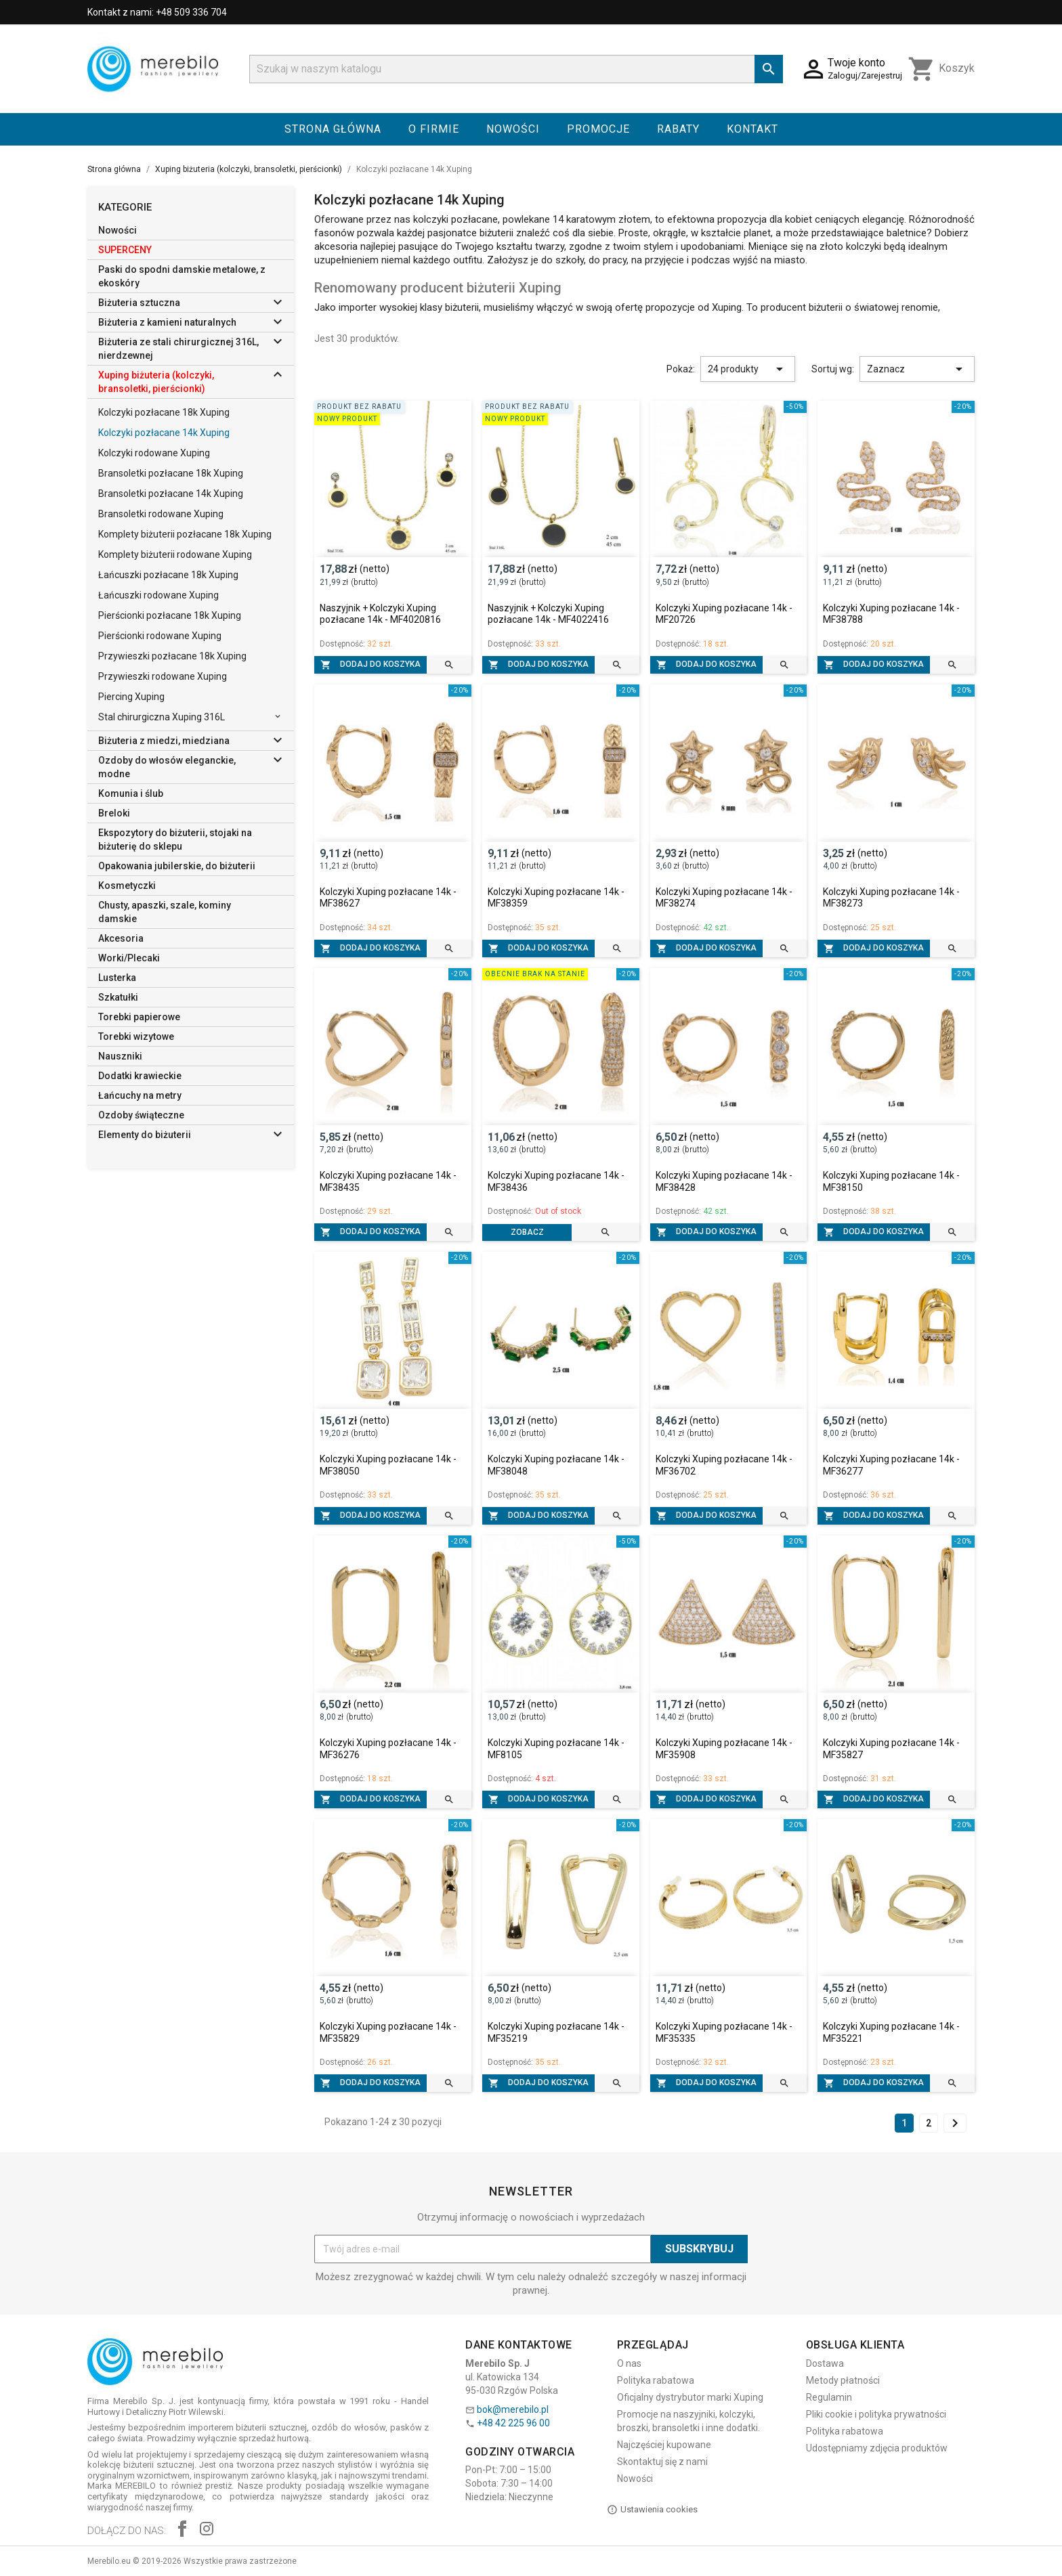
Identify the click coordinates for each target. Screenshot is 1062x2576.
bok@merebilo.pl (513, 2409)
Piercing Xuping (131, 696)
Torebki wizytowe (136, 1036)
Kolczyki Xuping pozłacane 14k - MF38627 (388, 897)
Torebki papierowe (139, 1016)
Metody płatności (843, 2380)
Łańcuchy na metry (140, 1095)
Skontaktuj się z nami (662, 2461)
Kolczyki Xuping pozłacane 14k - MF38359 (556, 897)
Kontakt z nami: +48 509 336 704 (157, 12)
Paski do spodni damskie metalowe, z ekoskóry (182, 276)
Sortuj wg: (832, 369)
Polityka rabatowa (655, 2380)
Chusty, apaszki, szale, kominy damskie (164, 912)
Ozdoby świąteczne (141, 1115)
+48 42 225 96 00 (513, 2423)
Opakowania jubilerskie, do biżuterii (176, 865)
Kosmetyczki (127, 885)
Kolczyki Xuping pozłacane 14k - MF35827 (891, 1748)
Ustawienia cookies (652, 2509)
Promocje (598, 129)
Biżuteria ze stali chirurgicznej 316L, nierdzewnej (178, 348)
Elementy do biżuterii (144, 1134)
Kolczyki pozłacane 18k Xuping (164, 412)
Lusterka (117, 977)
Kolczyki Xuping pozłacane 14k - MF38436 (556, 1181)
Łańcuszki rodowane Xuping (158, 595)
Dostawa (825, 2363)
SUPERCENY (125, 249)
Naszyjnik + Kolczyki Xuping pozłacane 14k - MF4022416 (548, 614)
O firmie (433, 129)
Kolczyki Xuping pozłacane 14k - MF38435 (388, 1181)
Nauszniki (120, 1056)
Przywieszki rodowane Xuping (162, 676)
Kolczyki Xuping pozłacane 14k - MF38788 (891, 614)
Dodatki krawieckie (140, 1075)
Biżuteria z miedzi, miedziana (164, 740)
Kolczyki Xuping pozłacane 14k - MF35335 (724, 2032)
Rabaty (678, 129)
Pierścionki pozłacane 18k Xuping (169, 615)
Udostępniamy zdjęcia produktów (877, 2448)
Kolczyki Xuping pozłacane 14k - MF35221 (891, 2032)
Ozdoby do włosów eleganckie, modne (167, 767)
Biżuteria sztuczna (139, 302)
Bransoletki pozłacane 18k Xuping (170, 473)
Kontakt (752, 129)
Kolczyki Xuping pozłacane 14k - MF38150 (891, 1181)
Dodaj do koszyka (370, 664)
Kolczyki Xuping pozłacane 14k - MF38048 (556, 1465)
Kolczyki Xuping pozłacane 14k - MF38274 (724, 897)
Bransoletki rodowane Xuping (161, 513)
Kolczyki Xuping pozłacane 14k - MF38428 (724, 1181)
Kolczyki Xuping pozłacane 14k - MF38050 (388, 1465)
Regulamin (829, 2397)
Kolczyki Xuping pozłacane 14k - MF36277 (891, 1465)
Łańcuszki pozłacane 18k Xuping (168, 574)
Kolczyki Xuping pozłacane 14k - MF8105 (556, 1748)
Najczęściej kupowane (664, 2444)
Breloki (114, 813)
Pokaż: (680, 369)
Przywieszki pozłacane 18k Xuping (172, 656)
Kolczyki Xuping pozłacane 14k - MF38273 (891, 897)
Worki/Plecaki (129, 958)
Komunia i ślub (130, 793)
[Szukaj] (516, 69)
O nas (629, 2363)
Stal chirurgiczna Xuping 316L (161, 717)
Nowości (513, 129)
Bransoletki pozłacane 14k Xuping (170, 493)
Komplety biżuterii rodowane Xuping (175, 554)
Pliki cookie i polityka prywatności (876, 2414)
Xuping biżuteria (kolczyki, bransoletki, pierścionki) (156, 382)
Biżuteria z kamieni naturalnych (167, 322)
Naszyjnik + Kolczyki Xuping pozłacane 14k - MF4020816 (380, 614)
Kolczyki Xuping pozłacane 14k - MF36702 (724, 1465)
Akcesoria (121, 938)
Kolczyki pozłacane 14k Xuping (164, 432)
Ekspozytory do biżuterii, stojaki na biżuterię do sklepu (175, 839)
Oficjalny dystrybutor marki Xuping (690, 2397)
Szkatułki (118, 997)
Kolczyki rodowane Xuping (154, 452)
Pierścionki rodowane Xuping (159, 635)
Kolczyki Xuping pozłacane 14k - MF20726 (724, 614)
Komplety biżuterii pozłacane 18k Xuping (185, 534)
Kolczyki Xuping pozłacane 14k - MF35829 (388, 2032)
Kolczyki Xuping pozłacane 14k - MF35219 (556, 2032)
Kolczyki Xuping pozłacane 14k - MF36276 (388, 1748)
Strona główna (332, 129)
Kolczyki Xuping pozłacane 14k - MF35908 (724, 1748)
